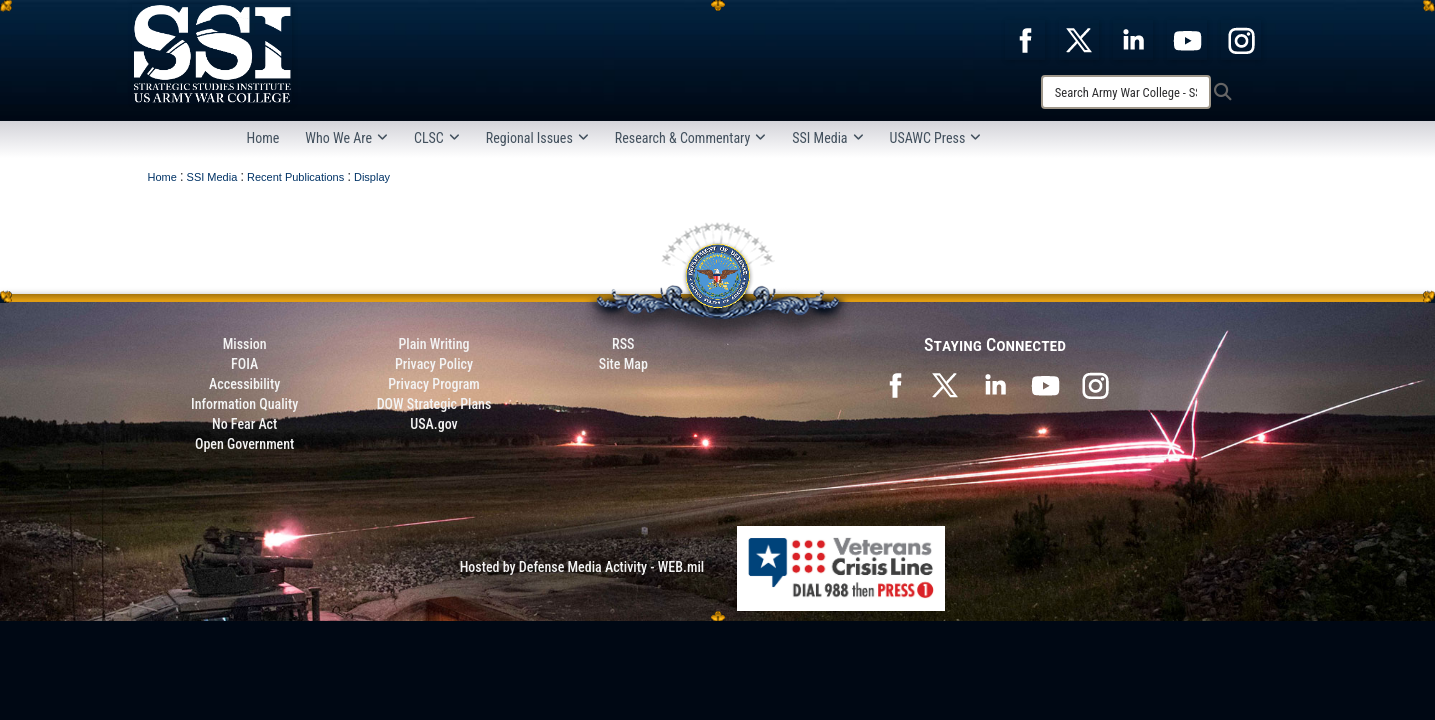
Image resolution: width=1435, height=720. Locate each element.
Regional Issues (537, 138)
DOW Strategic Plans (434, 404)
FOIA (244, 364)
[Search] (1126, 92)
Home (263, 138)
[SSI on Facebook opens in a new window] (895, 384)
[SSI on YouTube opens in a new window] (1045, 384)
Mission (245, 344)
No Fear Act (244, 424)
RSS (623, 344)
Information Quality (244, 404)
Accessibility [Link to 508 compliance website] (244, 384)
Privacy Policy (434, 364)
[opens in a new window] (1025, 39)
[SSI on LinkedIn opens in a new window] (995, 384)
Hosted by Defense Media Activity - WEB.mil (582, 567)
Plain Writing (433, 344)
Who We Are (346, 138)
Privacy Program (434, 384)
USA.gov (434, 424)
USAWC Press (936, 138)
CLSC (437, 138)
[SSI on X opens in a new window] (945, 384)
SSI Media (827, 138)
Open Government (244, 444)
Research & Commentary (691, 138)
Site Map (623, 364)
